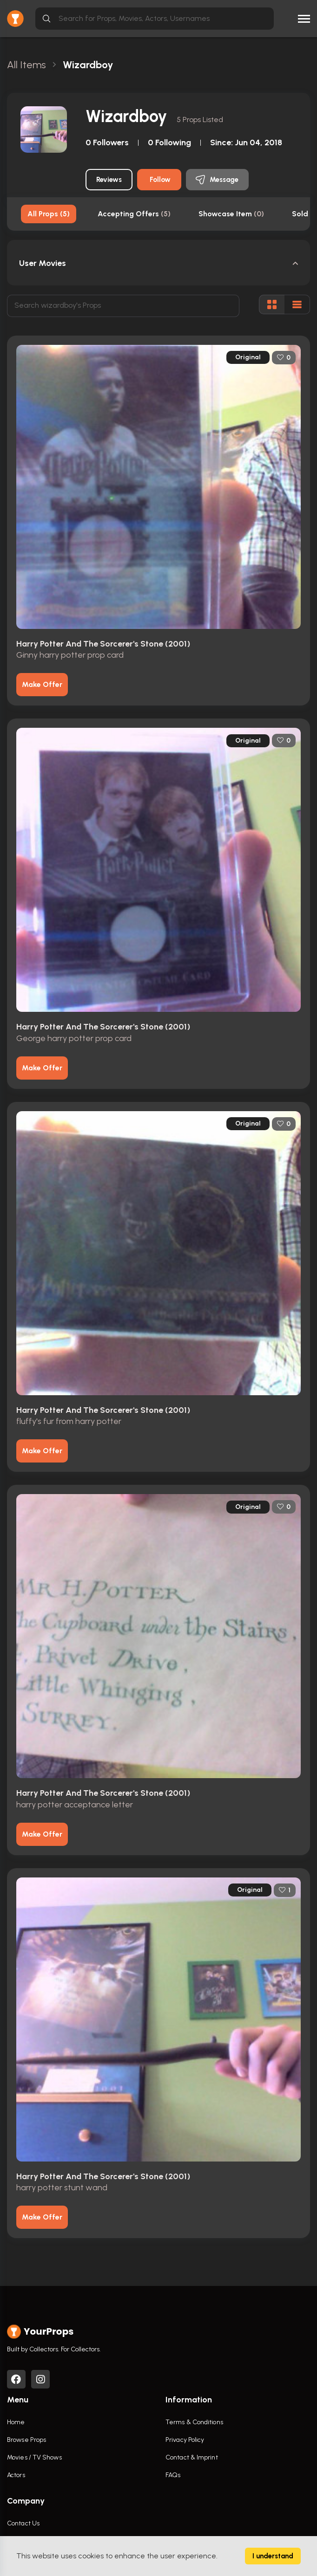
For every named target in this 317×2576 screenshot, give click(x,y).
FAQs (172, 2475)
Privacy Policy (184, 2440)
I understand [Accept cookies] (272, 2556)
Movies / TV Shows (34, 2458)
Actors (16, 2475)
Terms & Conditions (194, 2423)
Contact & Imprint (191, 2458)
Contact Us (23, 2524)
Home (16, 2423)
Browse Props (26, 2440)
